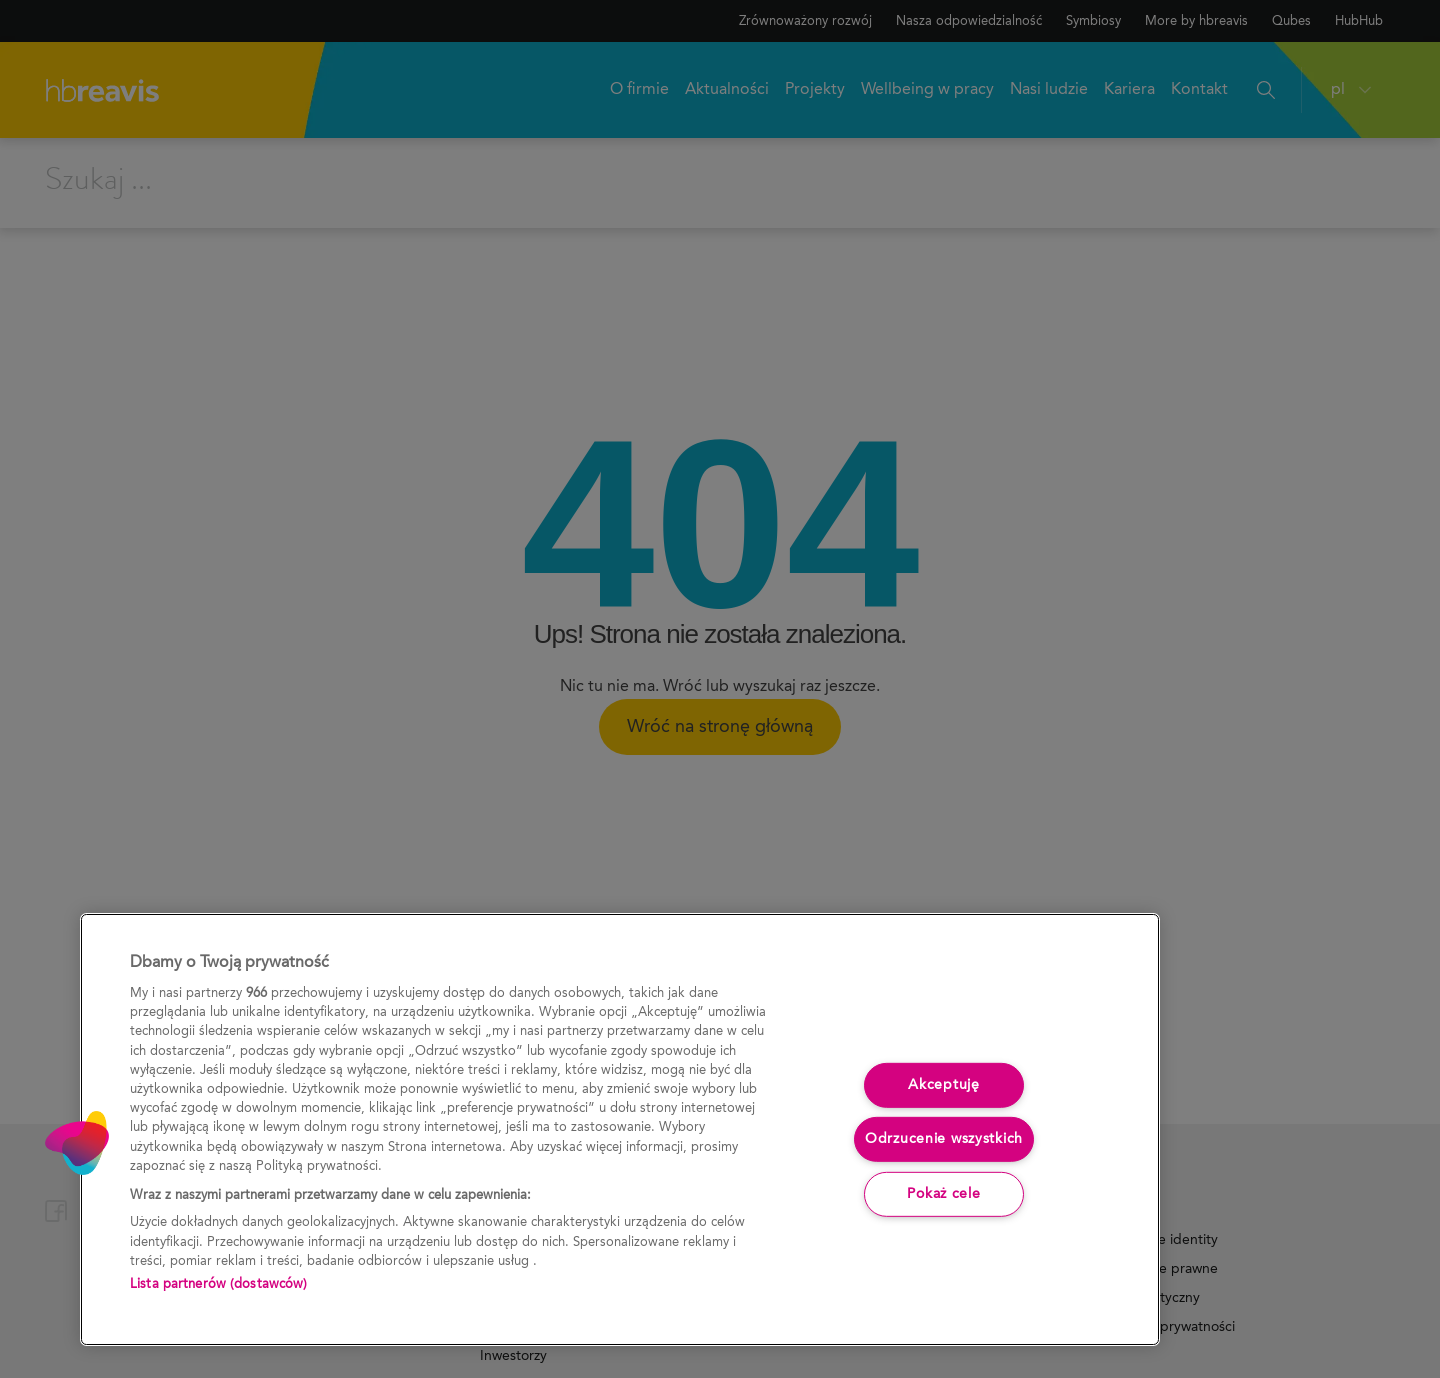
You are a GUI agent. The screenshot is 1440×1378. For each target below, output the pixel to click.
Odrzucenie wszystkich (944, 1139)
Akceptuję (943, 1084)
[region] (620, 1129)
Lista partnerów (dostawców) (219, 1284)
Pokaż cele (943, 1194)
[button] (77, 1143)
